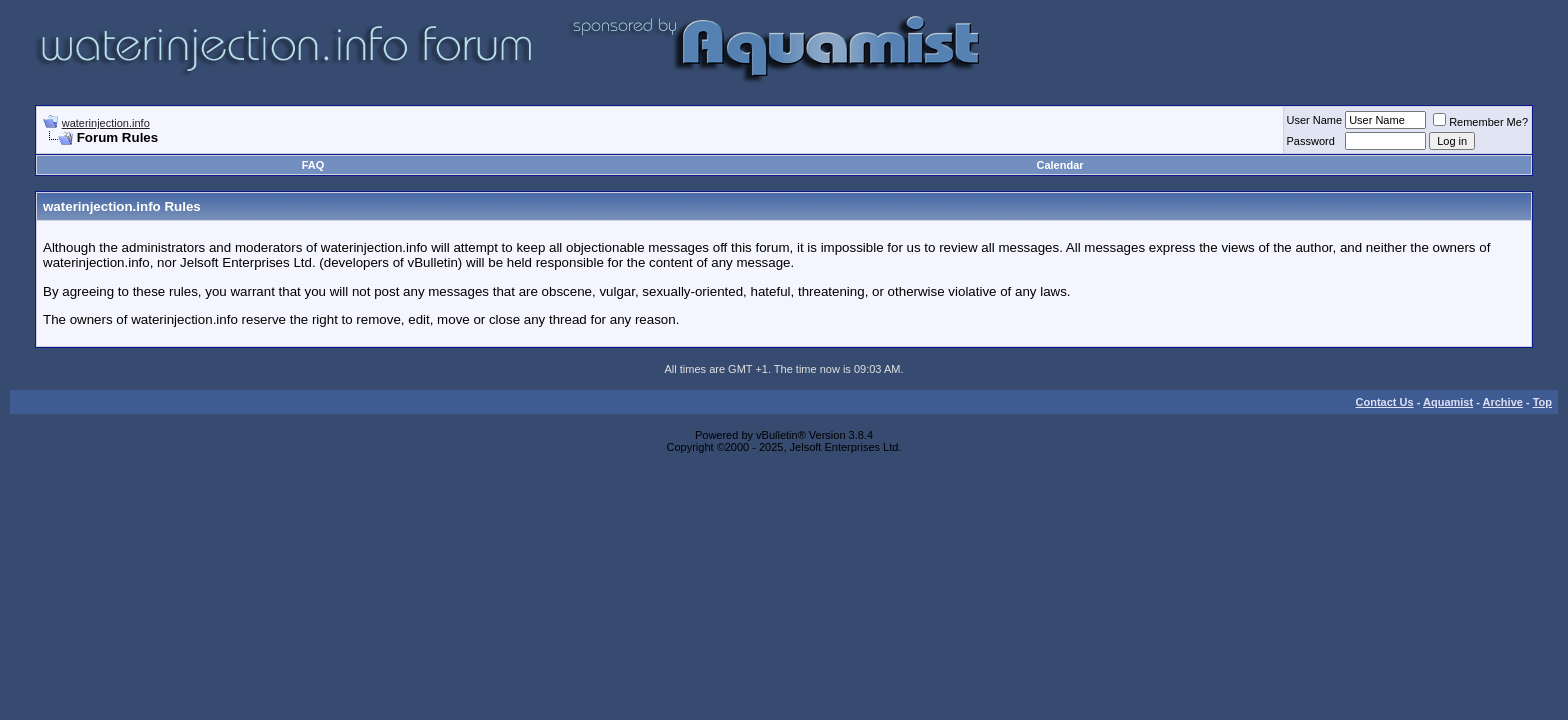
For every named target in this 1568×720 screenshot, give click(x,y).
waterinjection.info (106, 123)
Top (1542, 402)
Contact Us (1385, 402)
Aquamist (1448, 402)
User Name (1315, 120)
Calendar (1059, 165)
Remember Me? (1480, 122)
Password (1311, 141)
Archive (1503, 402)
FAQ (313, 165)
